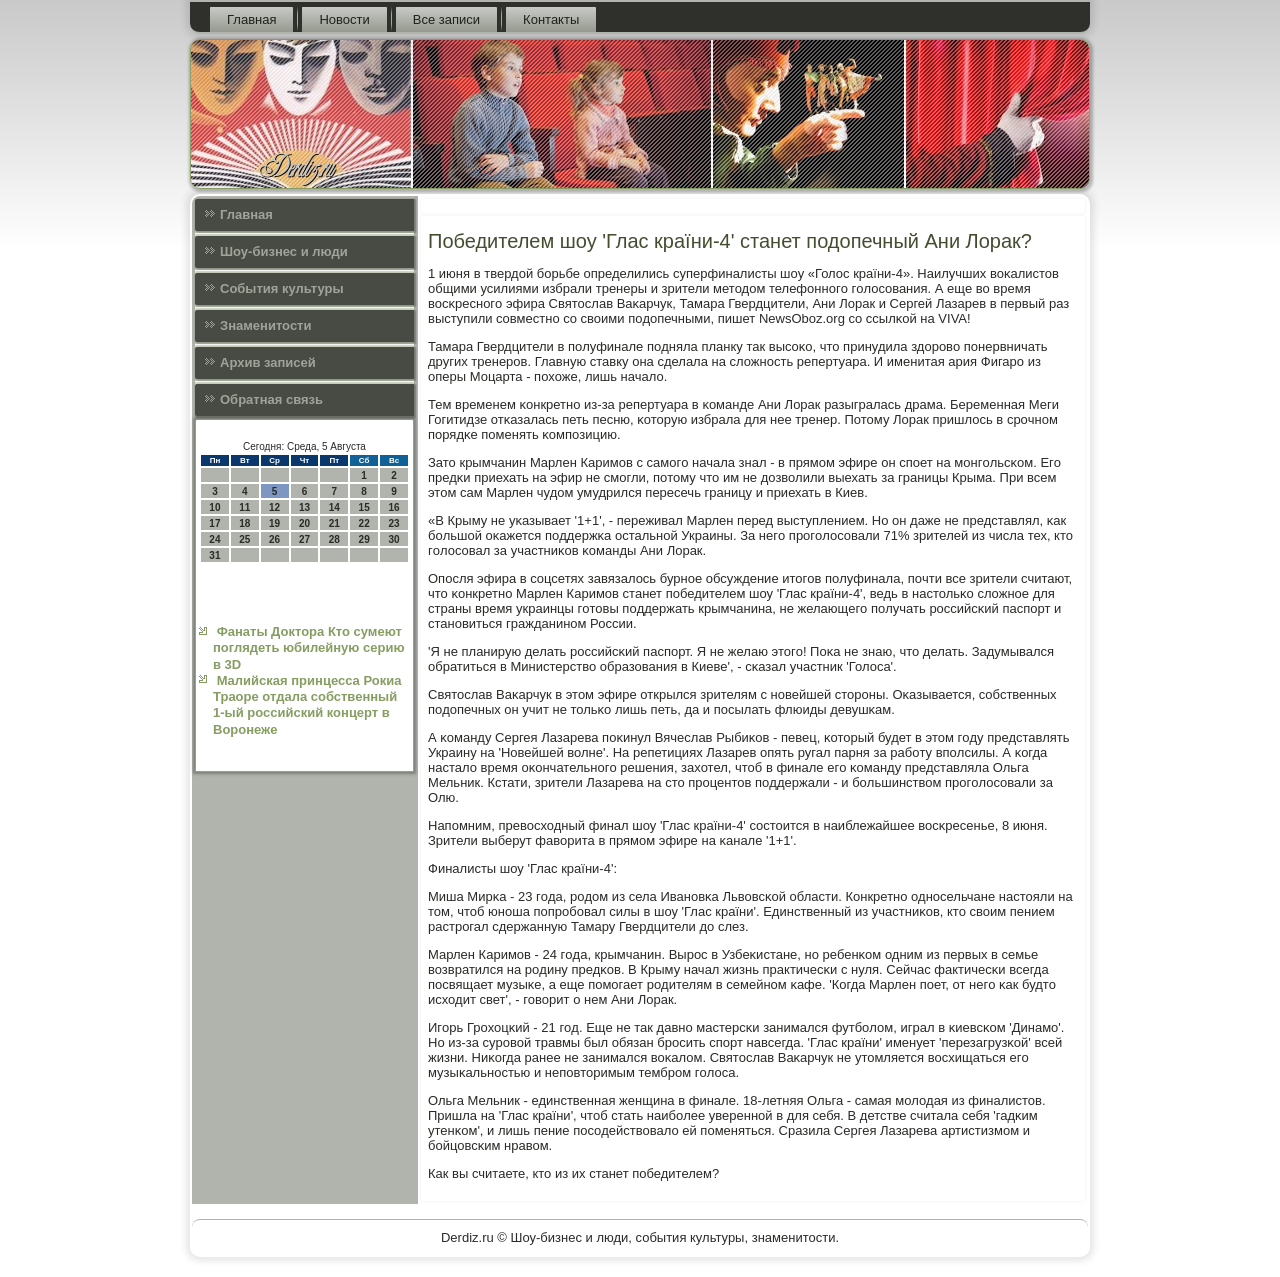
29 (364, 539)
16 (393, 507)
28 (334, 539)
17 (214, 523)
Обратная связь (271, 399)
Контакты (551, 19)
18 (244, 523)
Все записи (446, 19)
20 (304, 523)
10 (214, 507)
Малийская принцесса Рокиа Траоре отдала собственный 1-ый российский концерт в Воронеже (307, 705)
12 (274, 507)
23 (393, 523)
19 (274, 523)
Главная (251, 19)
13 (304, 507)
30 (393, 539)
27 (304, 539)
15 (364, 507)
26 (274, 539)
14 (334, 507)
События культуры (281, 288)
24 (214, 539)
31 (214, 555)
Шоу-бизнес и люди (284, 251)
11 (244, 507)
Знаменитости (265, 325)
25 (244, 539)
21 (334, 523)
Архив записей (268, 362)
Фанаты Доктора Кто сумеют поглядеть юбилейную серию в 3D (309, 648)
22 (364, 523)
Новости (344, 19)
